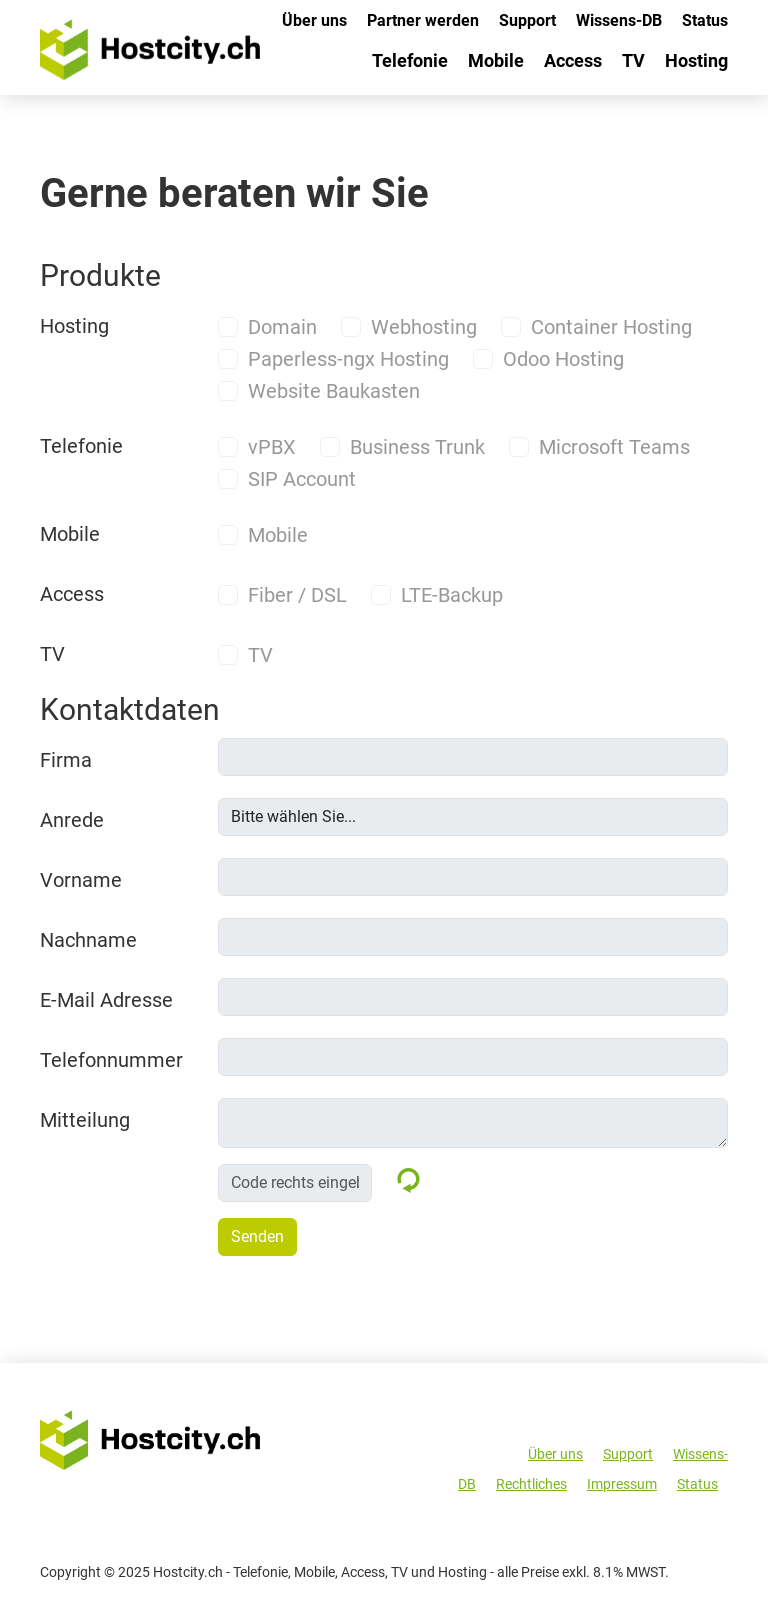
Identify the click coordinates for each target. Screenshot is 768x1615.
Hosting (696, 60)
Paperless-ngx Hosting (348, 359)
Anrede (72, 820)
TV (633, 60)
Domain (282, 327)
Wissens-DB (619, 20)
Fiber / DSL (297, 595)
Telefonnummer (111, 1060)
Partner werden (423, 20)
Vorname (81, 880)
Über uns (314, 20)
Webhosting (424, 327)
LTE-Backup (452, 595)
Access (573, 60)
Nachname (88, 940)
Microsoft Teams (614, 447)
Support (527, 20)
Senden (257, 1236)
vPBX (272, 447)
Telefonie (410, 60)
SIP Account (302, 479)
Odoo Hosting (563, 359)
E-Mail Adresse (106, 1000)
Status (705, 20)
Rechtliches (531, 1484)
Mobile (496, 60)
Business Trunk (417, 447)
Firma (66, 760)
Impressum (622, 1484)
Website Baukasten (334, 391)
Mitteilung (85, 1120)
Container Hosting (611, 327)
